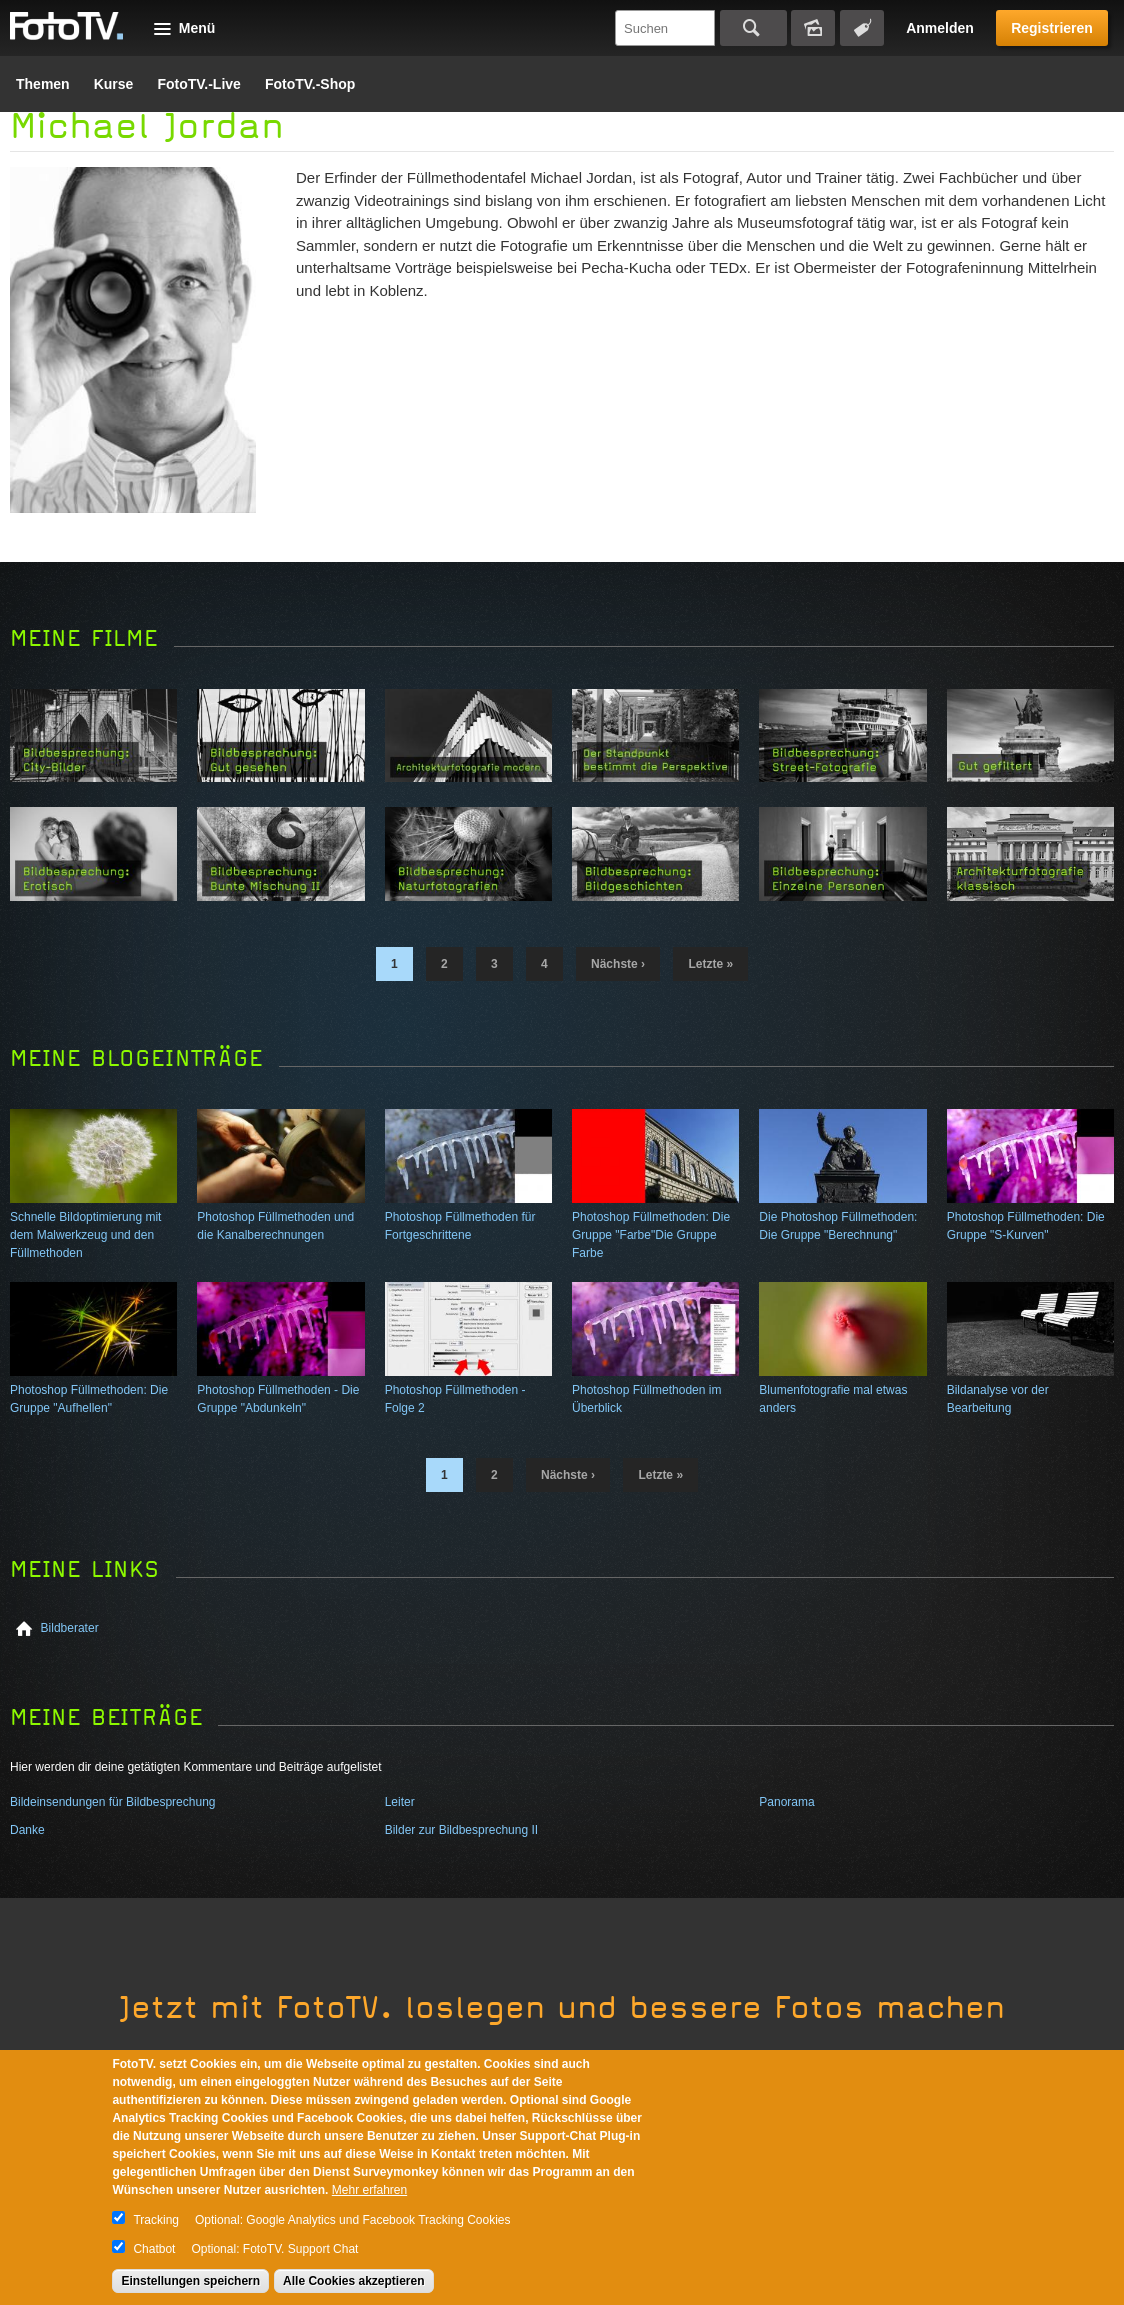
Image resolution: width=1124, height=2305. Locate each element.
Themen (43, 84)
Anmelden (940, 28)
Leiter (400, 1802)
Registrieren (1052, 28)
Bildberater (70, 1628)
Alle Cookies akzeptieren (353, 2281)
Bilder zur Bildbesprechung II (461, 1830)
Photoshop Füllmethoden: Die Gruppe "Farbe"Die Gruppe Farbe (651, 1235)
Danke (27, 1830)
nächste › (618, 964)
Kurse (114, 84)
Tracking (156, 2220)
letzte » (710, 964)
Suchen (753, 28)
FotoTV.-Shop (310, 84)
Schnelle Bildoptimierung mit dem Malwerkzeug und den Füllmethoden (85, 1235)
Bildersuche (813, 28)
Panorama (786, 1802)
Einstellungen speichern (190, 2281)
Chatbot (154, 2249)
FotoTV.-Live (199, 84)
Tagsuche (862, 28)
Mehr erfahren (369, 2190)
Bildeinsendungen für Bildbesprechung (112, 1802)
